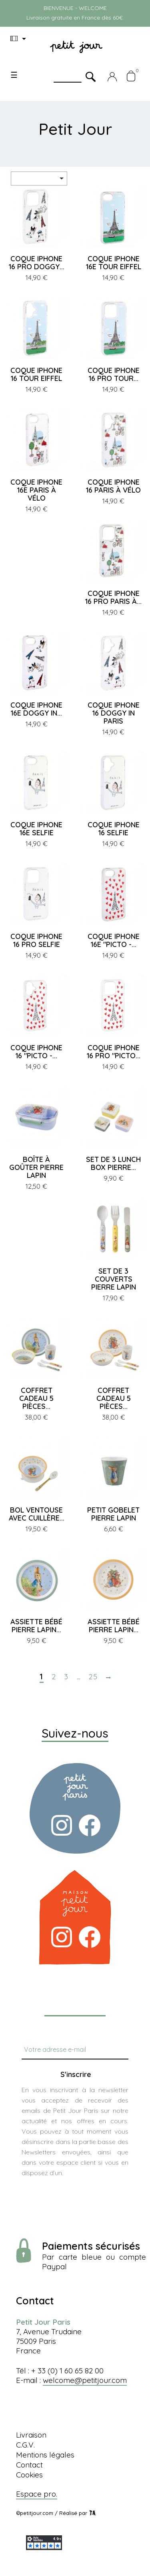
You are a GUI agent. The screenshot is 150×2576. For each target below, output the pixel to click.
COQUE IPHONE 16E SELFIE (36, 828)
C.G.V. (25, 2445)
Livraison (31, 2435)
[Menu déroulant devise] (19, 38)
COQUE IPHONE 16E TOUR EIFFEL (113, 262)
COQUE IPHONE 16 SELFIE (114, 828)
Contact (29, 2464)
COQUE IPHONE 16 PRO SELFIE (36, 940)
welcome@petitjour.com (85, 2380)
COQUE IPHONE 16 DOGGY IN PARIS (114, 713)
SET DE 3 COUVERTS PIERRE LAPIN (113, 1279)
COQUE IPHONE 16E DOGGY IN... (36, 709)
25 (93, 1677)
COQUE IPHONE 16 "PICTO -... (36, 1051)
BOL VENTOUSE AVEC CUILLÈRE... (36, 1514)
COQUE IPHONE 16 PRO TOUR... (114, 374)
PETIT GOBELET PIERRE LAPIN (113, 1514)
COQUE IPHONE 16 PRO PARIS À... (113, 597)
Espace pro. (36, 2494)
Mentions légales (45, 2455)
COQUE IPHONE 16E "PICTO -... (114, 940)
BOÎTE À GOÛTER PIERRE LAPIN (36, 1167)
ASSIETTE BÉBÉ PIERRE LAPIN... (36, 1625)
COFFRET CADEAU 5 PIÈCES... (36, 1398)
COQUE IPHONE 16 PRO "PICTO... (113, 1051)
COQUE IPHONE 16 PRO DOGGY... (36, 262)
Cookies (29, 2474)
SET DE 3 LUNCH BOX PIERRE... (113, 1163)
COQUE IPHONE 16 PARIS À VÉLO (113, 486)
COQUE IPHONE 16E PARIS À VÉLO (36, 490)
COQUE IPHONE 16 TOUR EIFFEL (36, 374)
